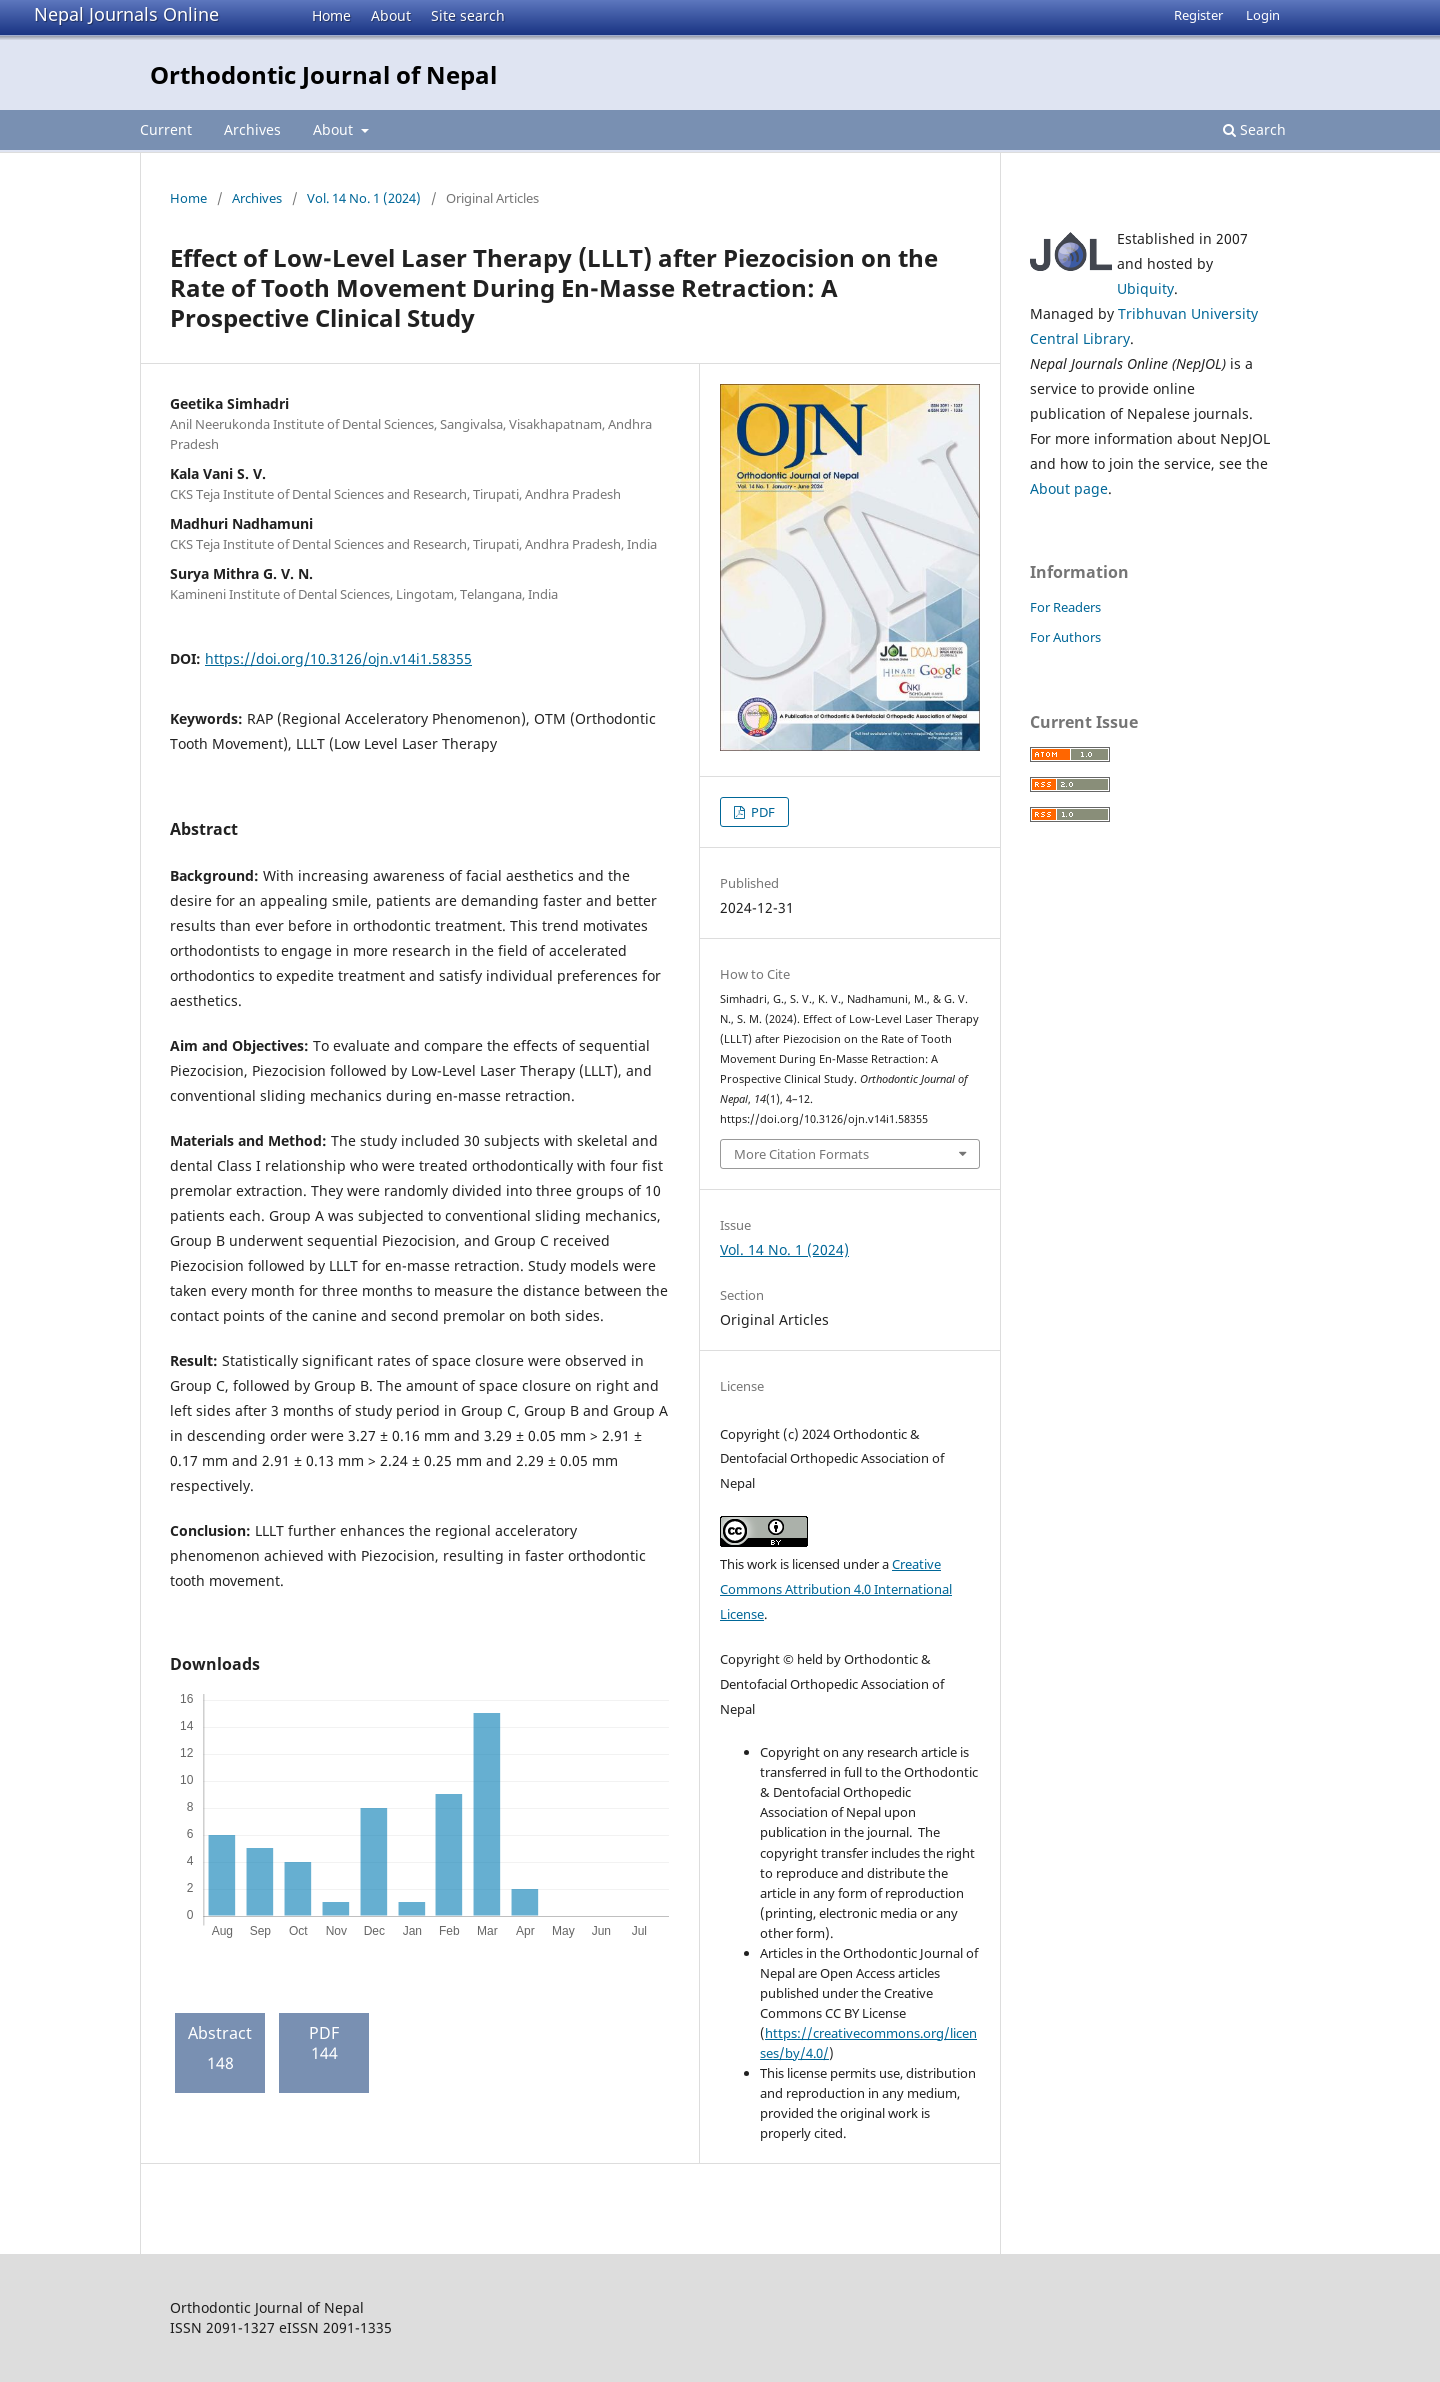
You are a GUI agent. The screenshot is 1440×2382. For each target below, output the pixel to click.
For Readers (1065, 607)
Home (331, 15)
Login (1263, 15)
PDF (761, 812)
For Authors (1065, 637)
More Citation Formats (801, 1154)
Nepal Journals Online (126, 14)
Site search (468, 15)
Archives (252, 129)
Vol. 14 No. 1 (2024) (364, 198)
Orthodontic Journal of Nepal (323, 74)
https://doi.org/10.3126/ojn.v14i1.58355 (338, 658)
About (391, 15)
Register (1198, 15)
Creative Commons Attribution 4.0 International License (836, 1589)
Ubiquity (1145, 288)
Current (166, 129)
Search (1254, 129)
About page (1069, 488)
